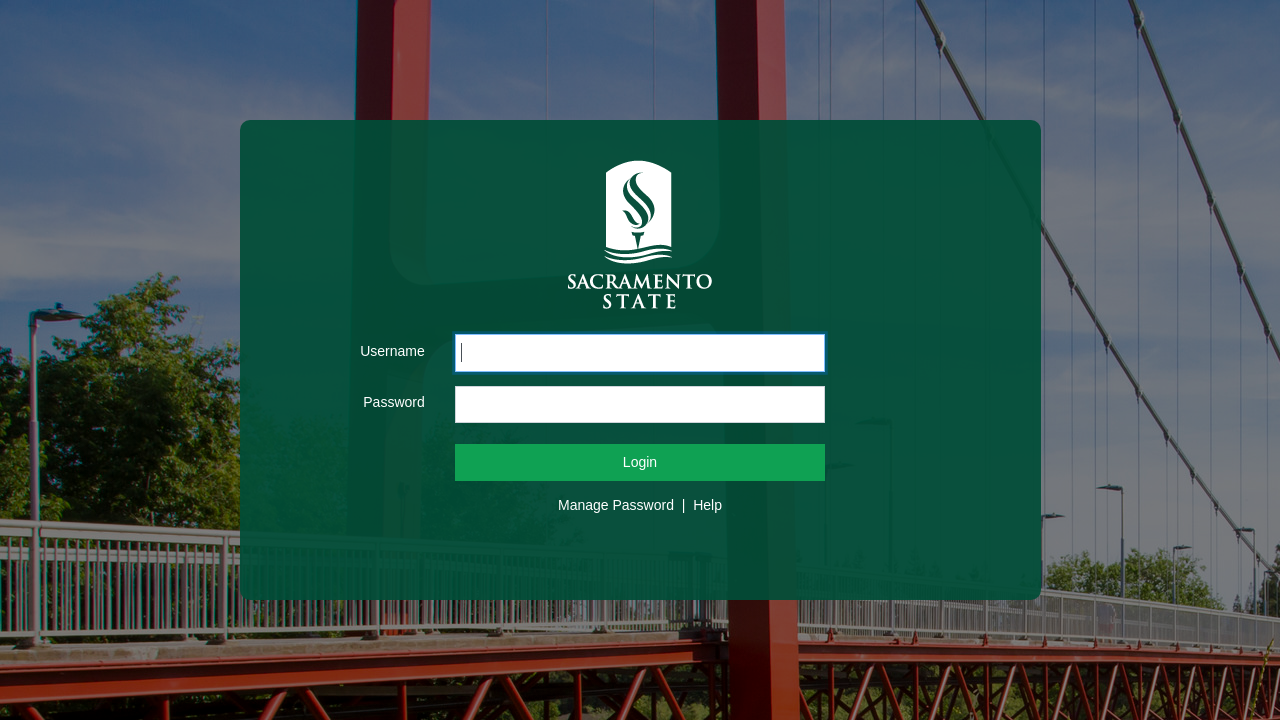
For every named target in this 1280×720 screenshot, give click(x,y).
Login (640, 462)
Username (392, 351)
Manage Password (616, 505)
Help (707, 505)
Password (393, 402)
